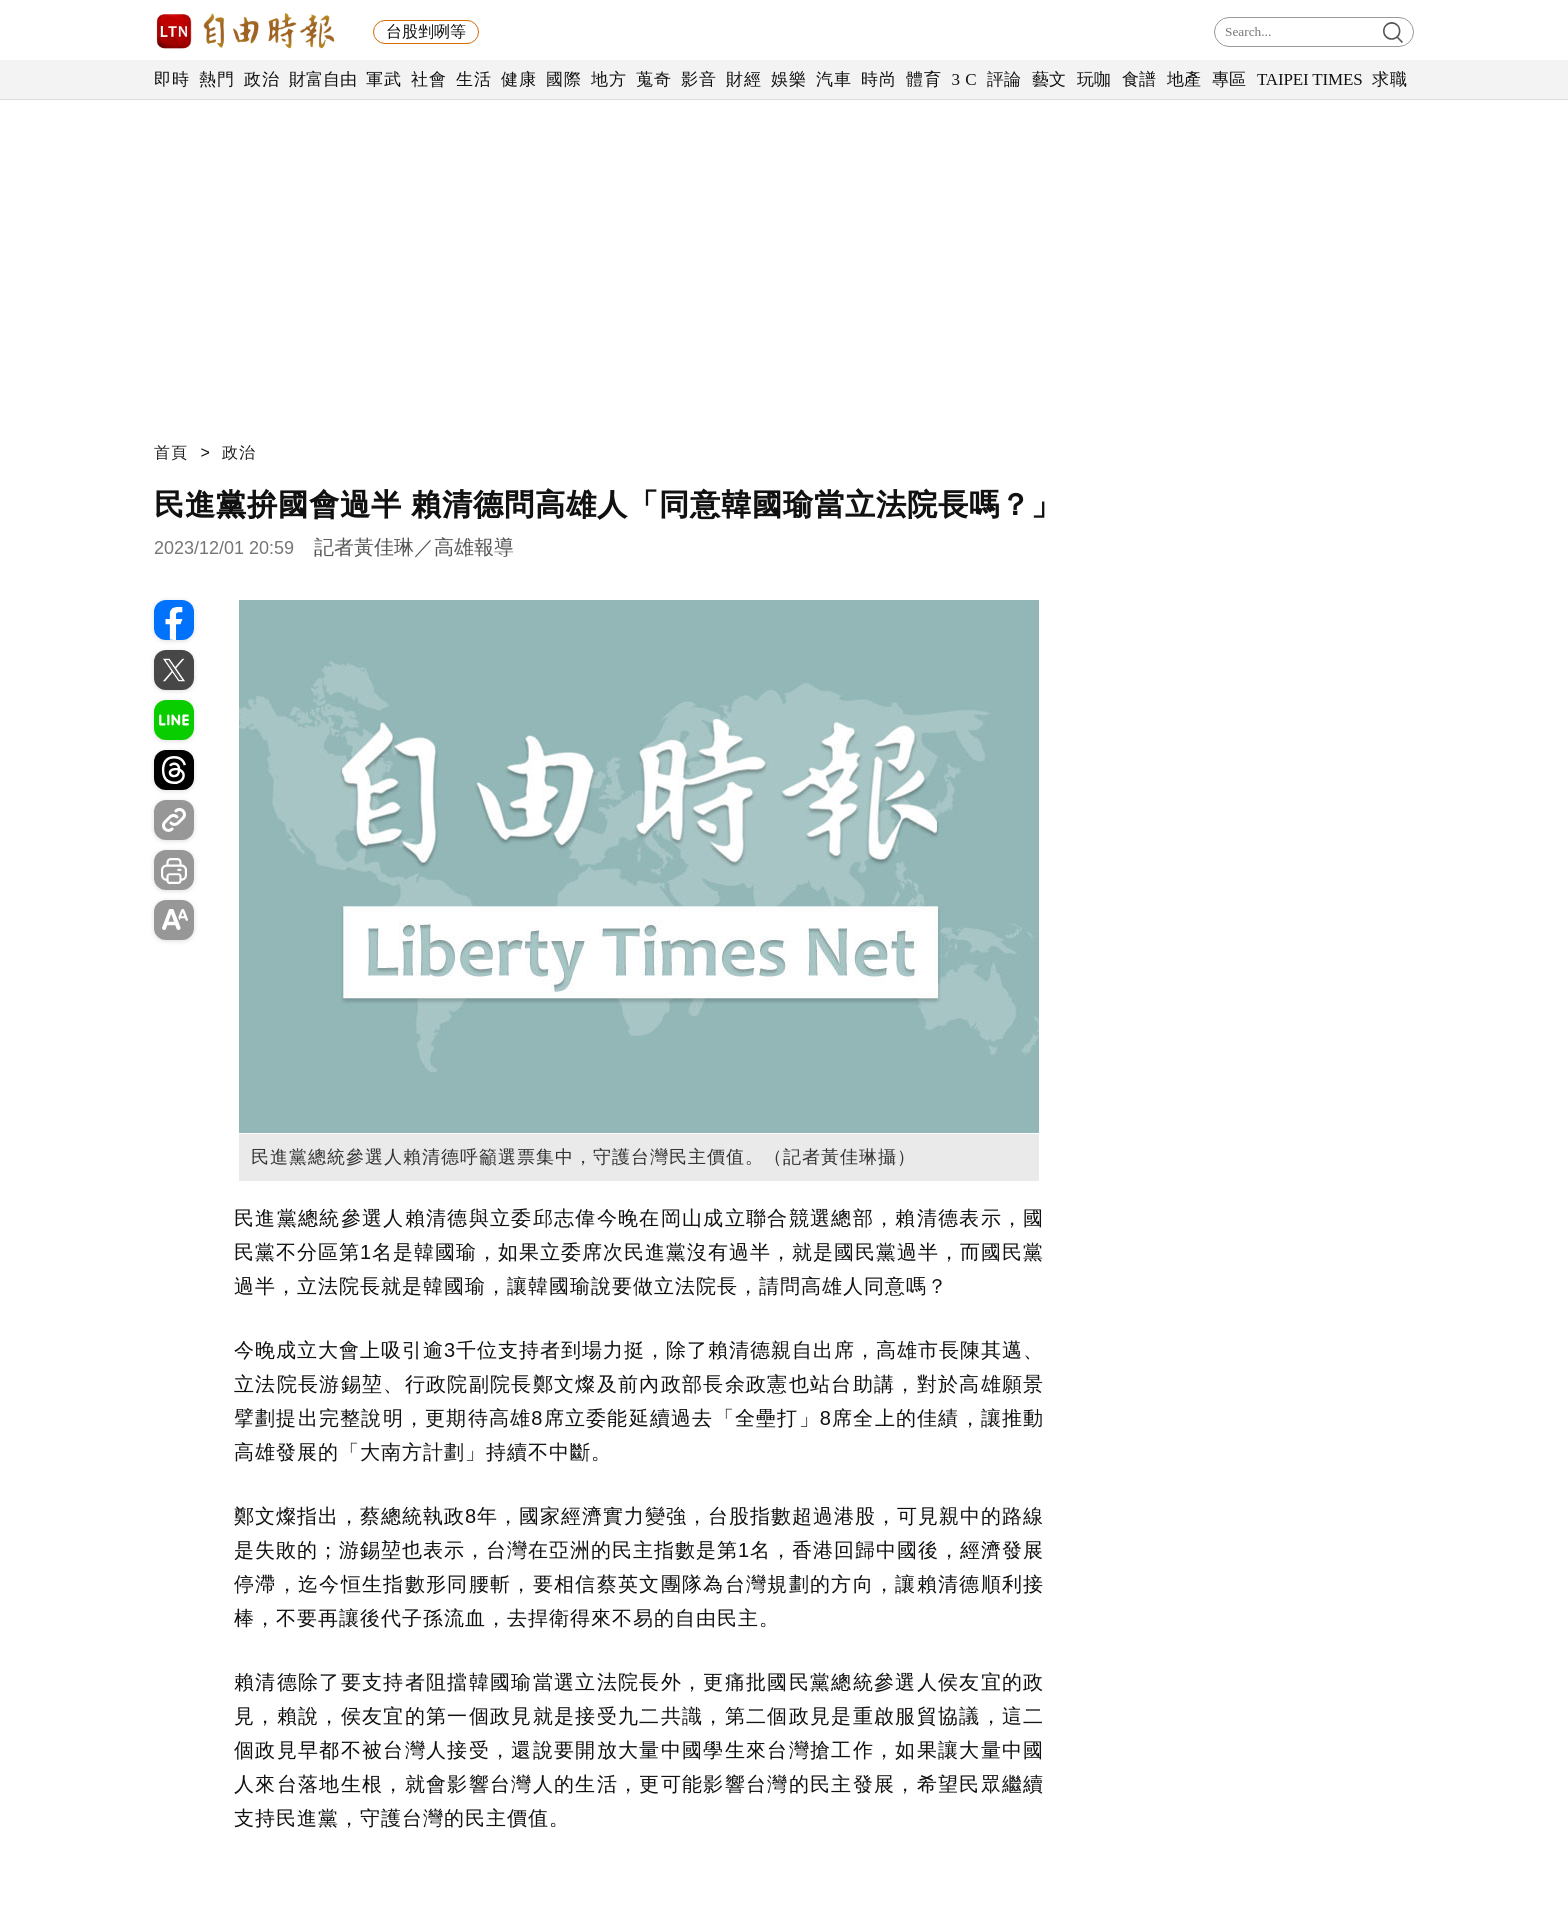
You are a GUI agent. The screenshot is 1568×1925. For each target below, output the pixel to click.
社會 (428, 79)
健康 (518, 79)
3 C (964, 79)
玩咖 (1094, 79)
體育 (923, 79)
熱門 (216, 79)
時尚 (878, 79)
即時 (171, 79)
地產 (1184, 79)
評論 (1004, 79)
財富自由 (322, 79)
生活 (473, 79)
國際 (563, 79)
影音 (698, 79)
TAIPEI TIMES (1309, 79)
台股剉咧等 (426, 31)
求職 (1389, 79)
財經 (743, 79)
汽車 (833, 79)
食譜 (1139, 79)
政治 (261, 79)
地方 (608, 79)
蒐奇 (653, 79)
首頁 (171, 452)
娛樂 (788, 79)
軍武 (383, 79)
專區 (1229, 79)
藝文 (1049, 79)
